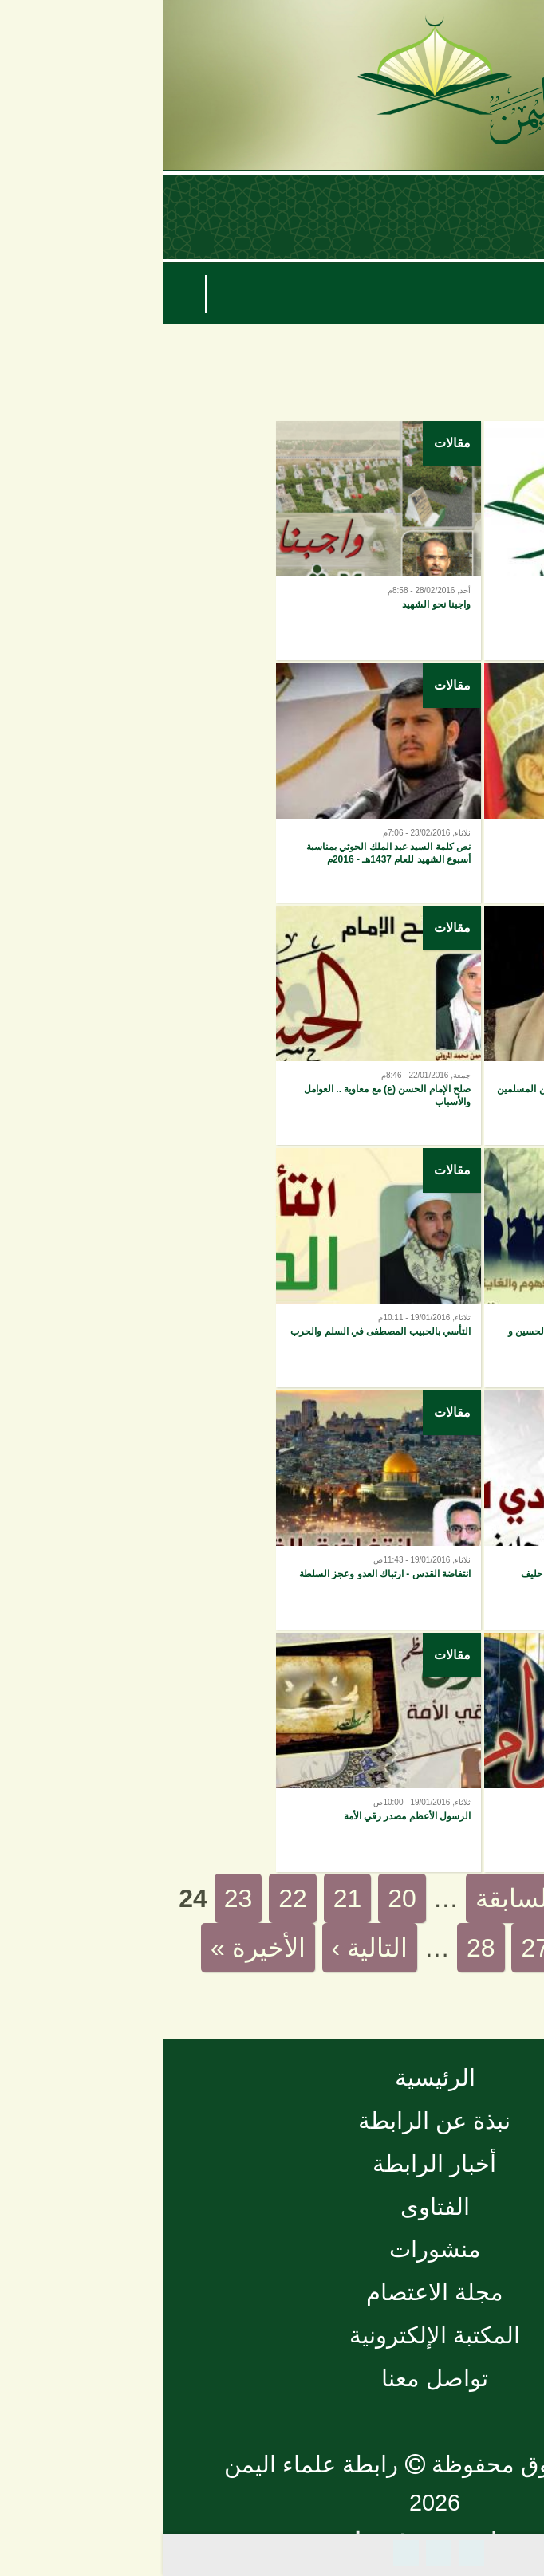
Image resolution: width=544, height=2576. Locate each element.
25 (481, 1947)
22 (130, 1898)
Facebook (308, 2553)
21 (185, 1898)
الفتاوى (272, 2207)
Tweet (276, 2553)
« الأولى (476, 1898)
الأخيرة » (95, 1947)
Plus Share (243, 2553)
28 (318, 1947)
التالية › (207, 1947)
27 (372, 1947)
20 (239, 1898)
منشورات (272, 2249)
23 (75, 1898)
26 (427, 1947)
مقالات (497, 443)
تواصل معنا (272, 2378)
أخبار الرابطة (271, 2164)
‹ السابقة (360, 1898)
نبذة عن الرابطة (271, 2121)
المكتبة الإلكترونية (272, 2335)
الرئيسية (272, 2077)
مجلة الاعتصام (272, 2292)
